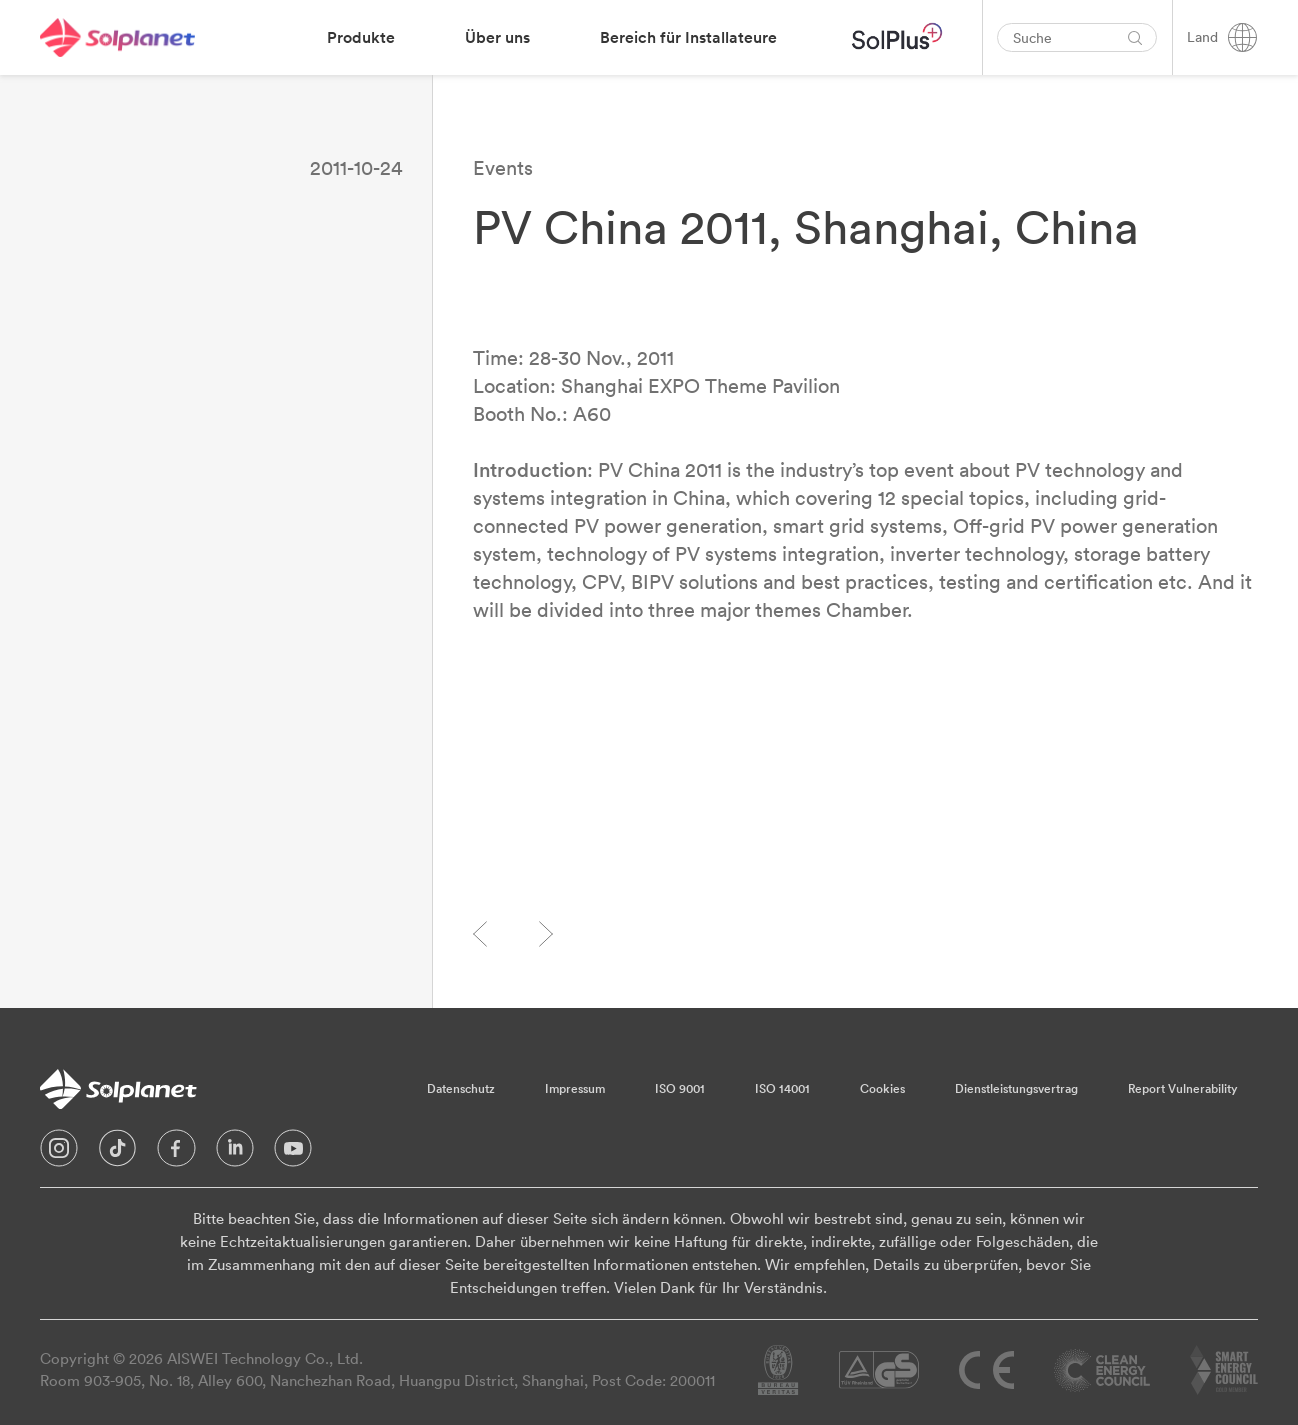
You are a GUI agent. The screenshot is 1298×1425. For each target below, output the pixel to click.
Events (503, 167)
